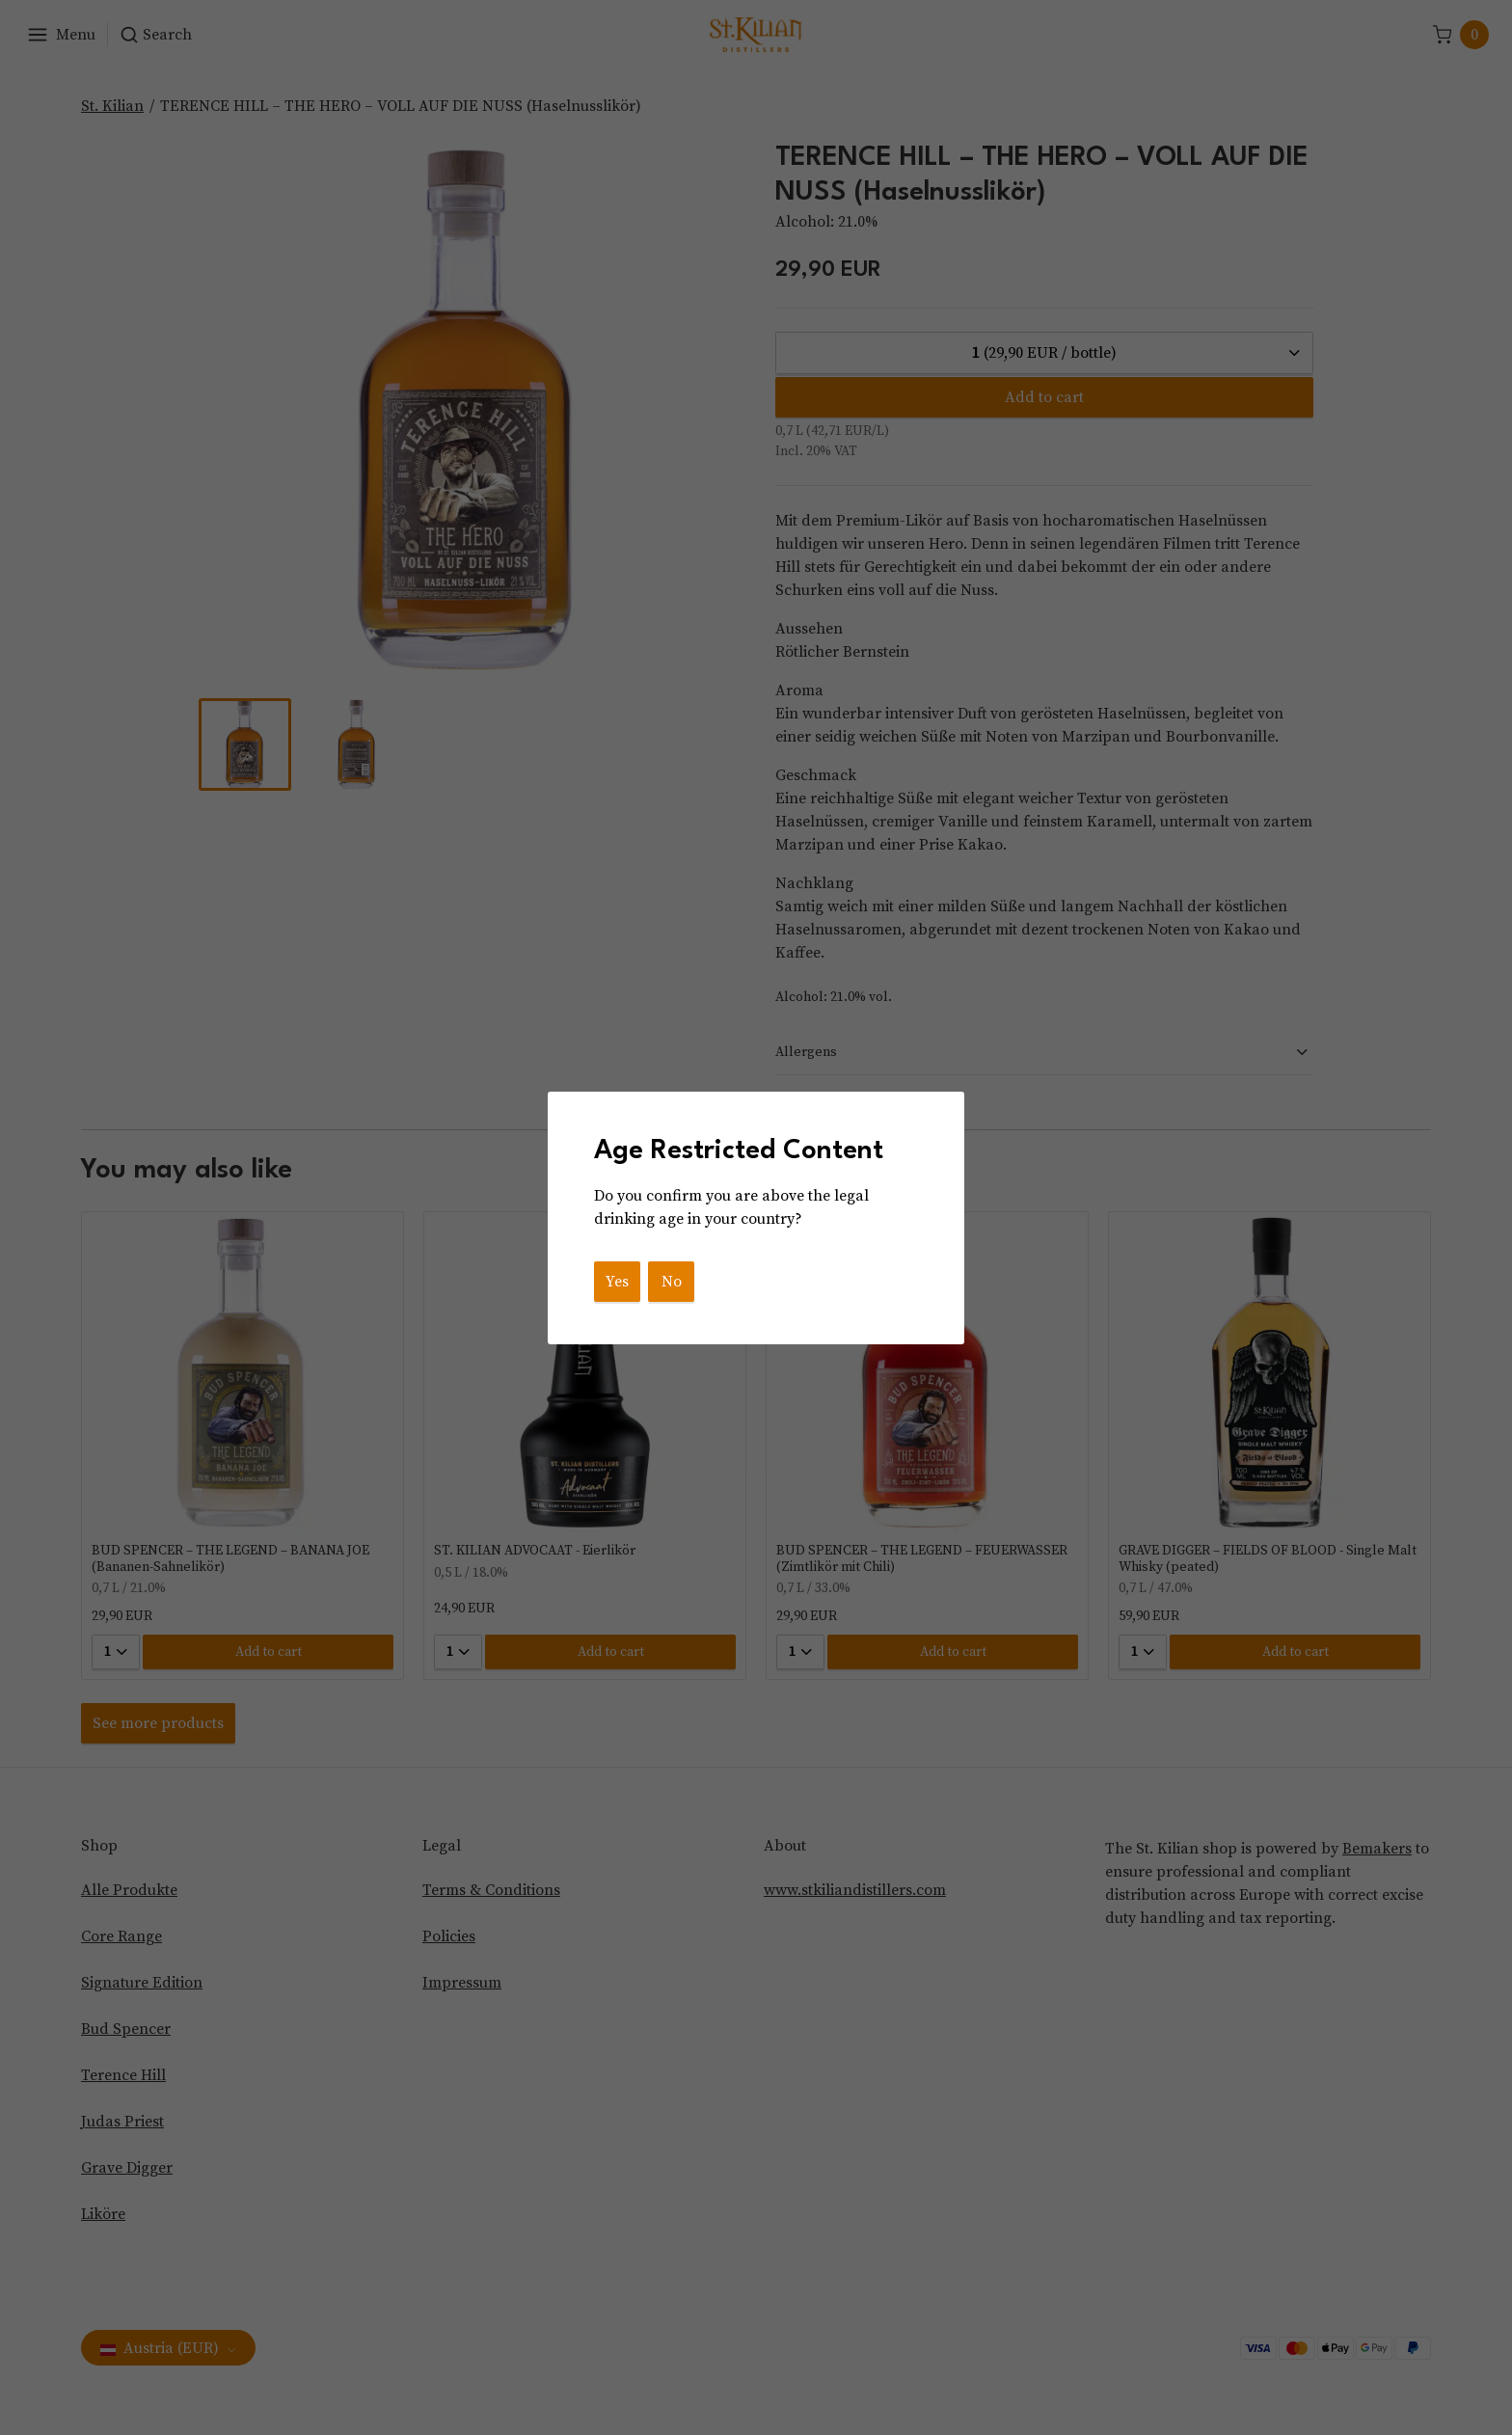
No (672, 1281)
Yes (617, 1281)
